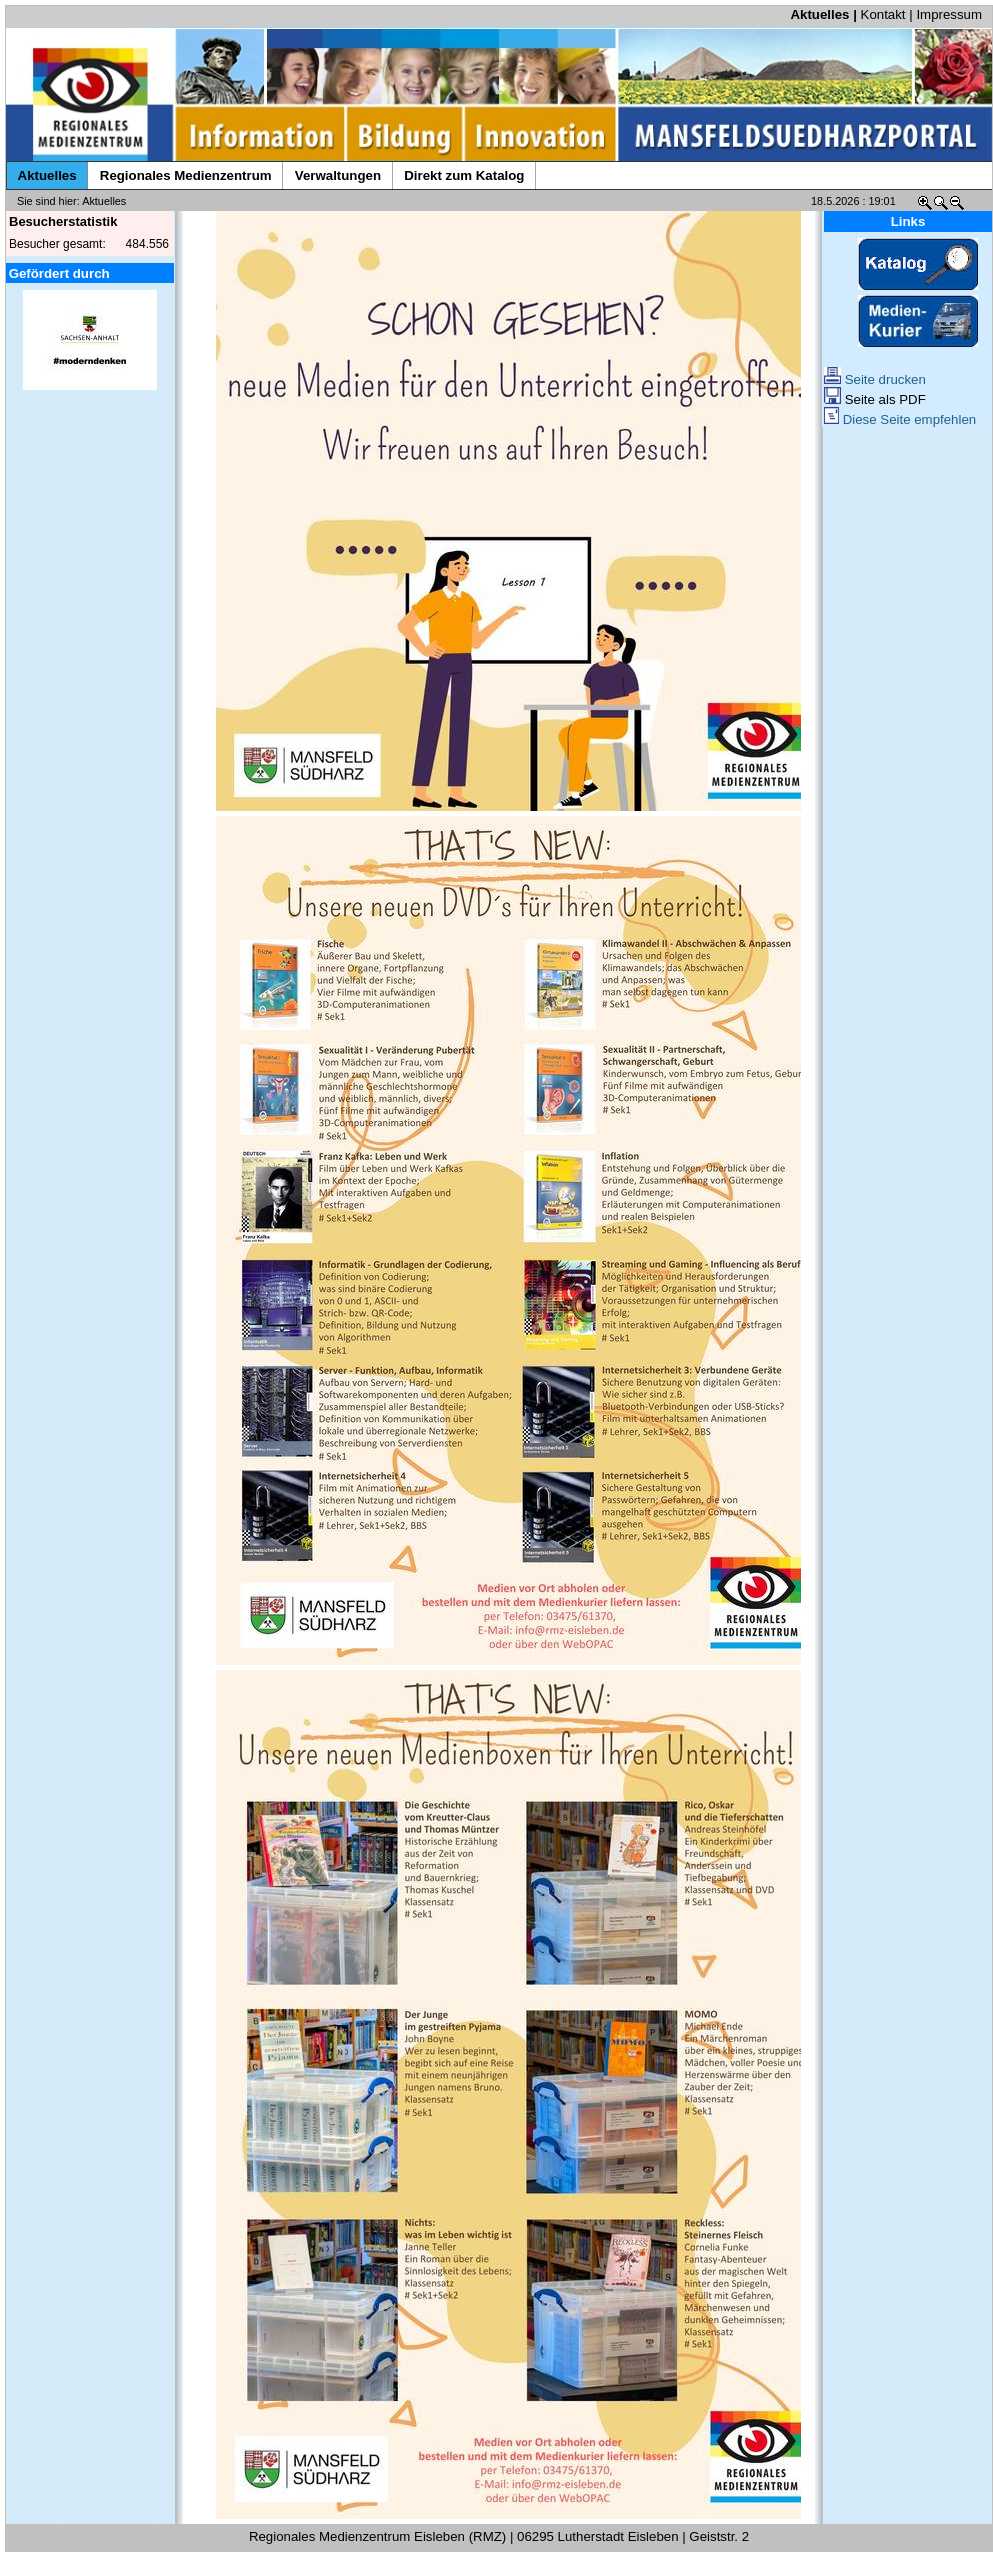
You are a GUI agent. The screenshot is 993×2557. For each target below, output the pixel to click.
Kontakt (883, 14)
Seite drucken (875, 379)
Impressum (949, 14)
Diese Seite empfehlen (900, 419)
